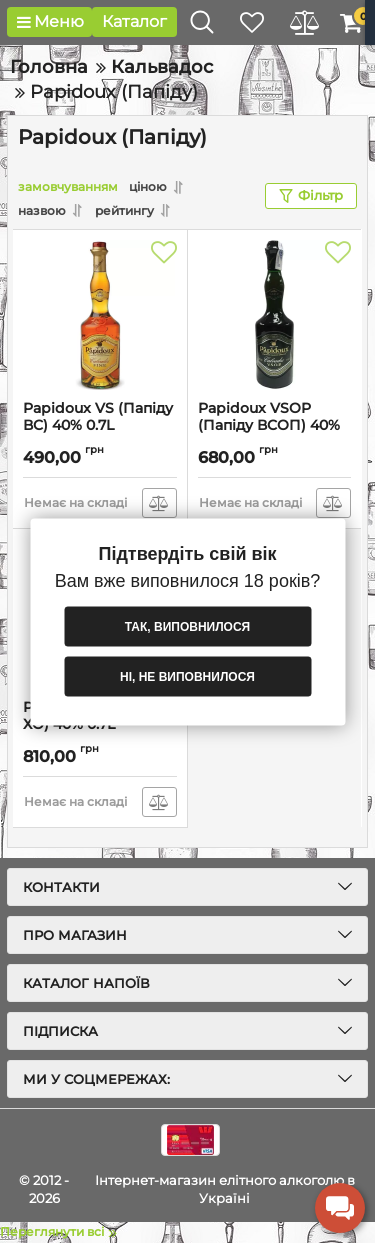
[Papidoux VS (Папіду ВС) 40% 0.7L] (100, 315)
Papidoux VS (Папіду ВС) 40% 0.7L (98, 417)
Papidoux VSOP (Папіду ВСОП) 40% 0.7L (269, 425)
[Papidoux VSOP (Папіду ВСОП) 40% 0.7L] (275, 315)
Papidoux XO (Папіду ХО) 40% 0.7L (99, 716)
